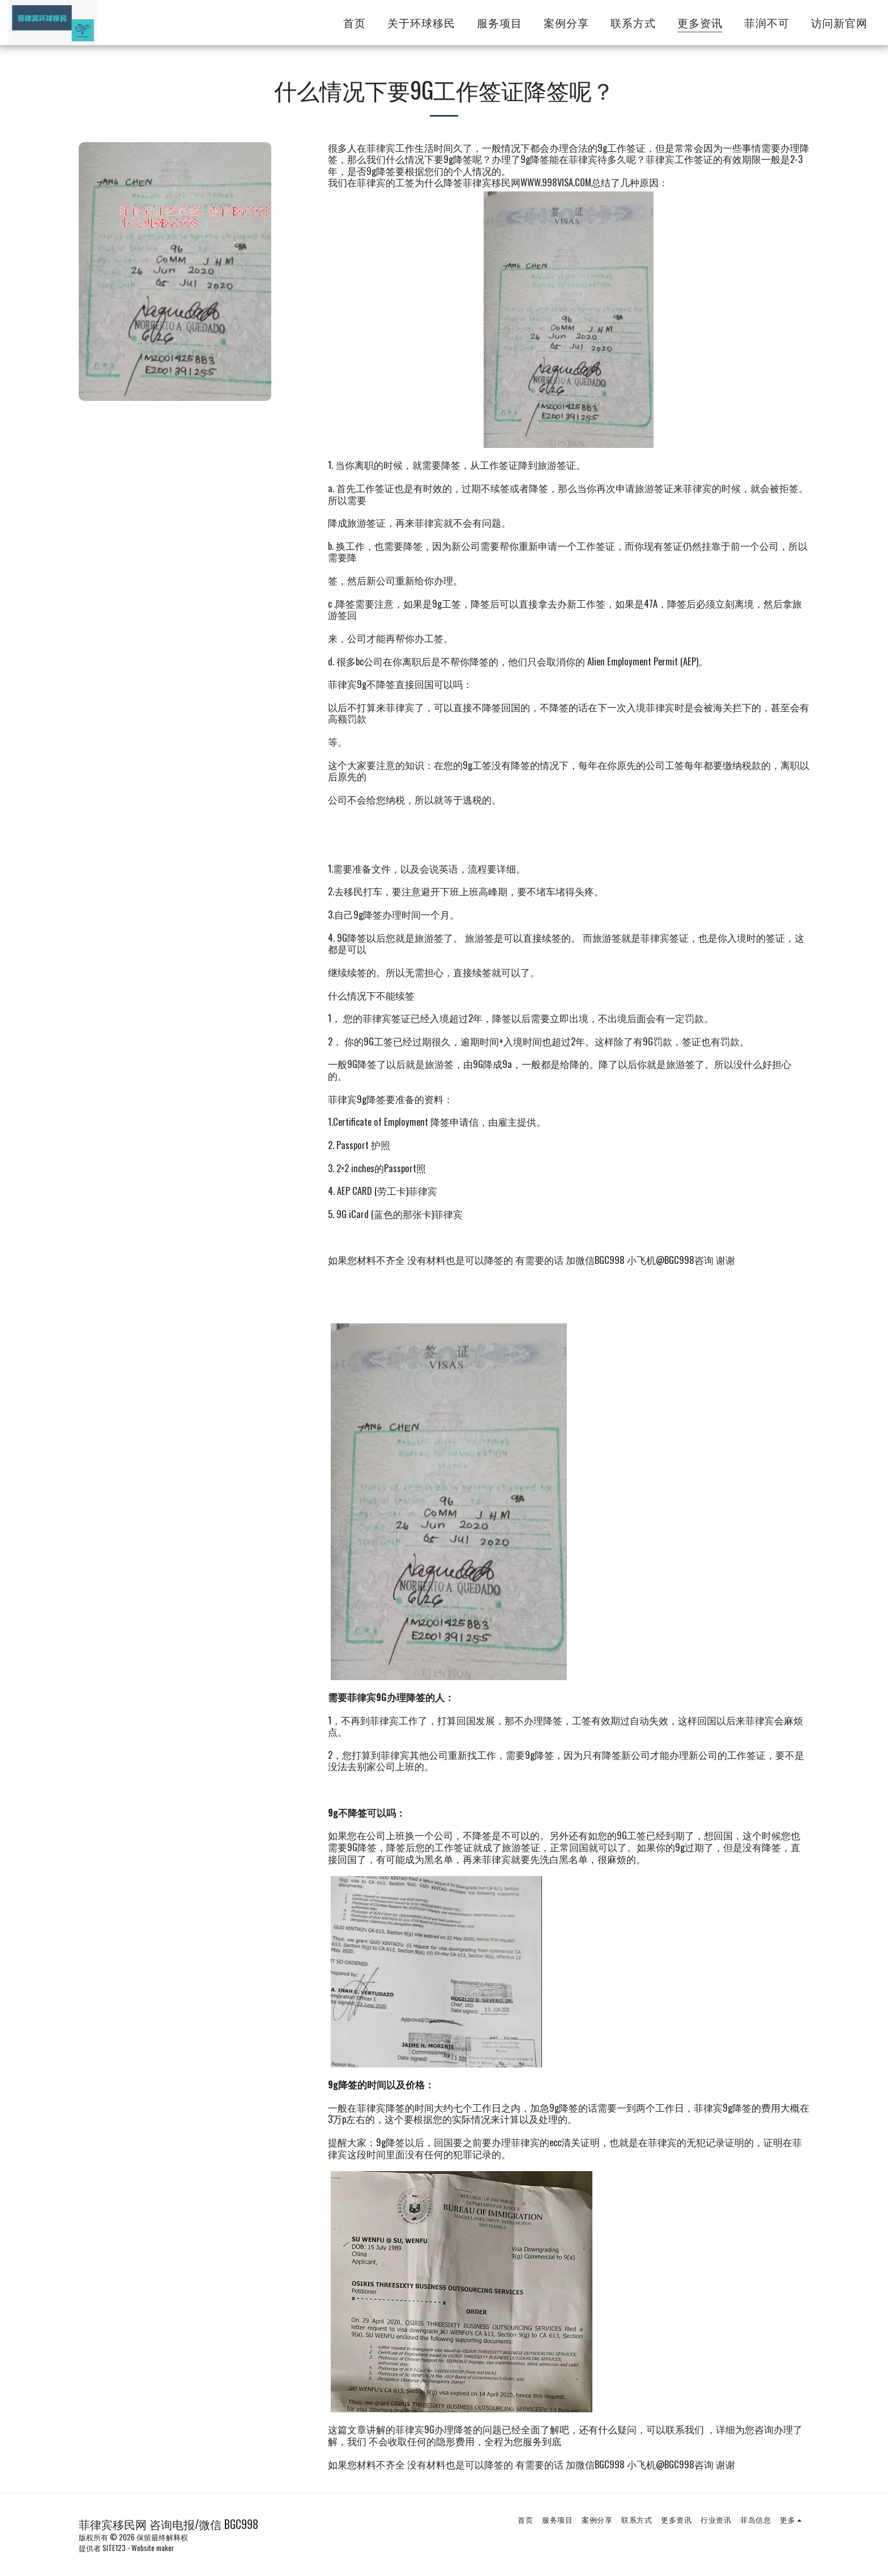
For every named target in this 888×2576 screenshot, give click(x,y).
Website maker (152, 2547)
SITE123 (114, 2547)
